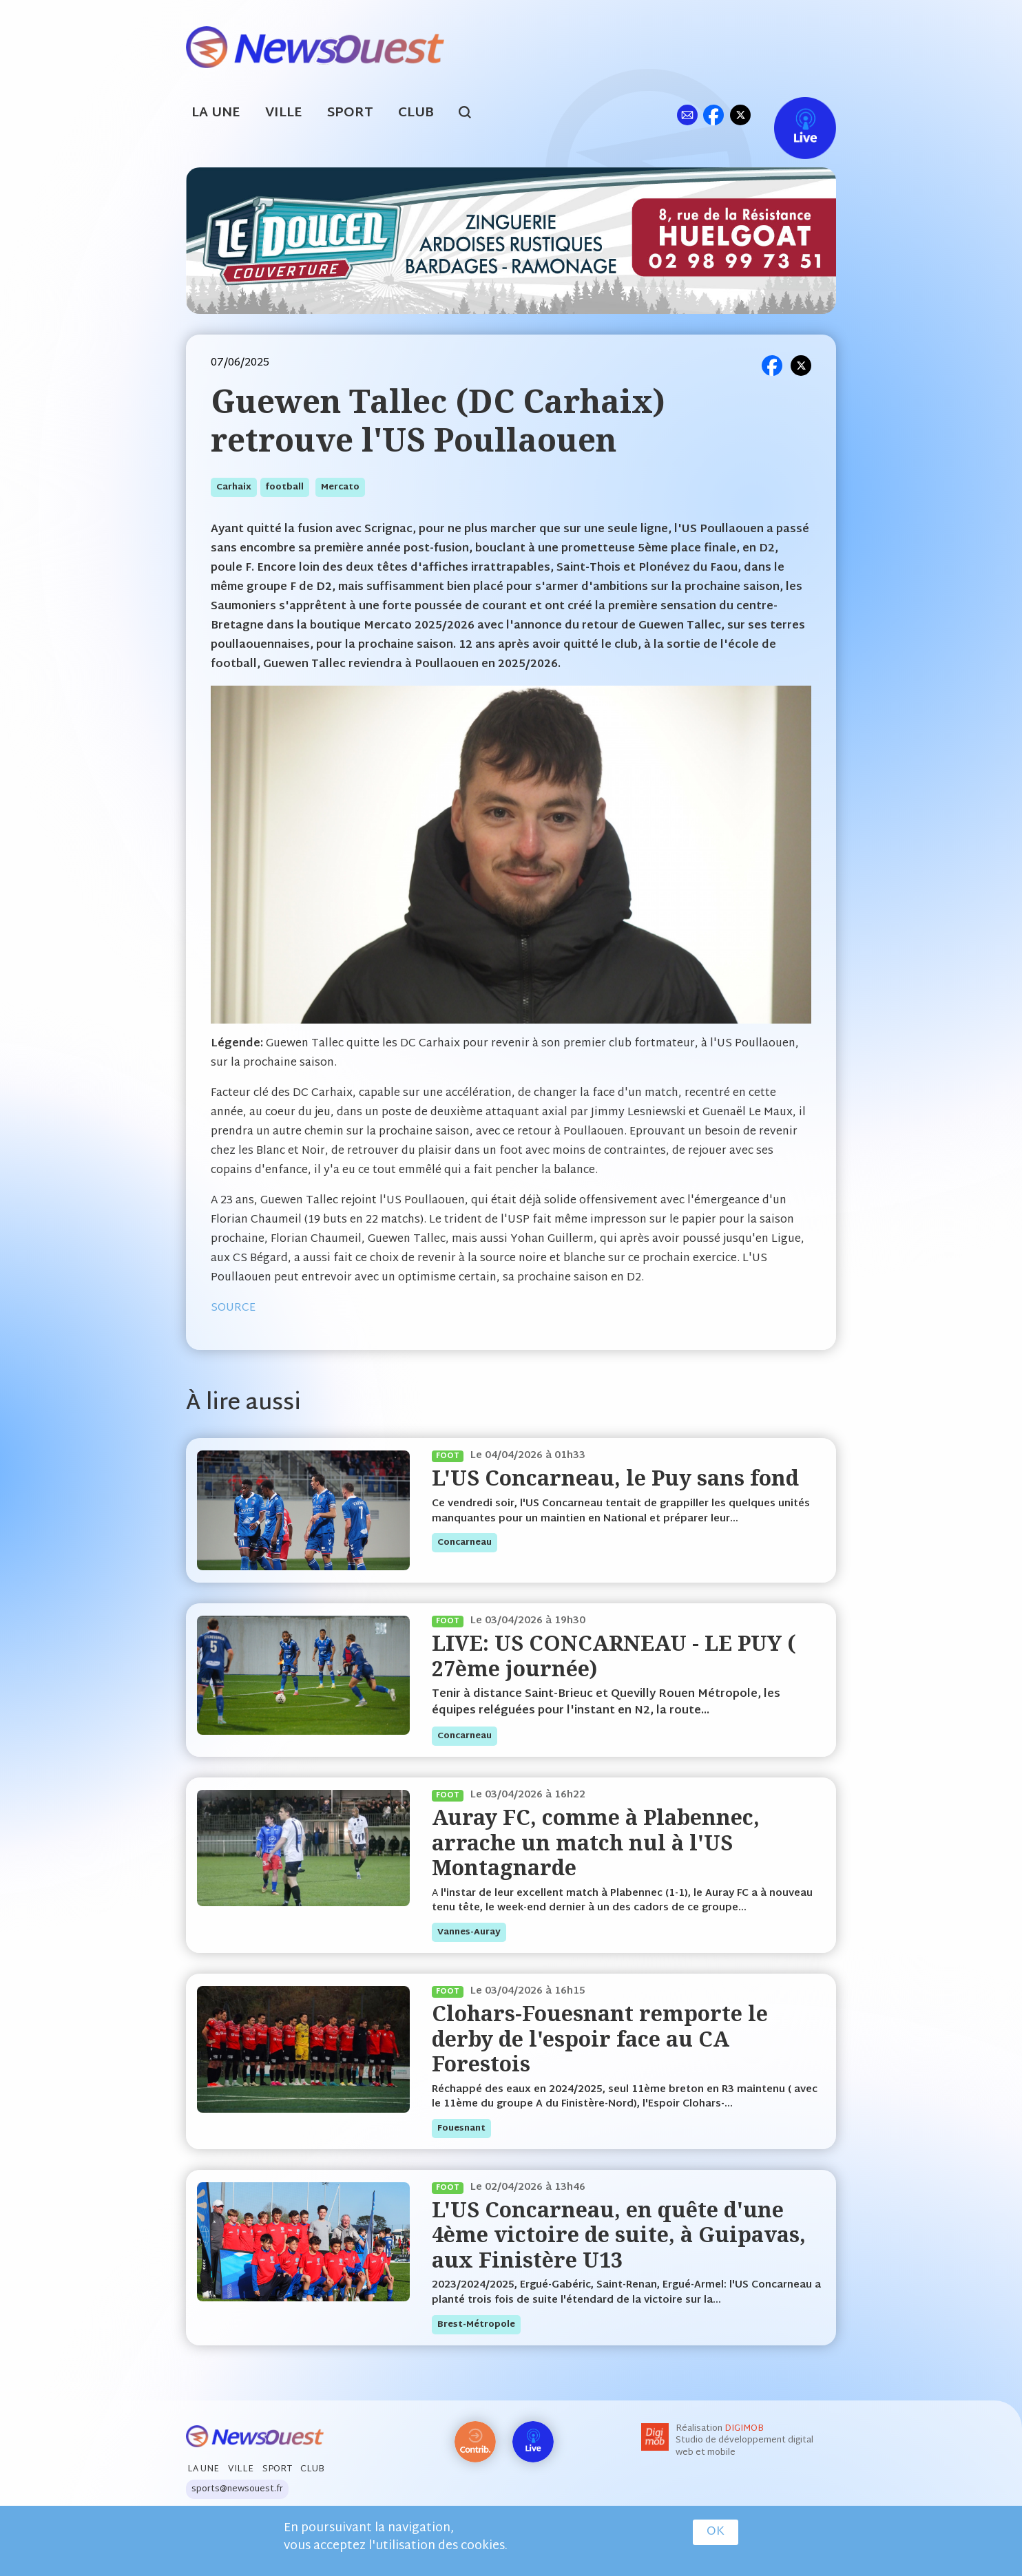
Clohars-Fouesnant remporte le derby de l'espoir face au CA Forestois (600, 2038)
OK (715, 2532)
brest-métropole (476, 2324)
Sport (350, 113)
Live (791, 115)
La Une (215, 113)
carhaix (233, 487)
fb (713, 115)
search (472, 114)
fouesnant (461, 2128)
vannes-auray (469, 1932)
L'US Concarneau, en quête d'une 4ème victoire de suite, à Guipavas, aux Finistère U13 (619, 2234)
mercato (340, 487)
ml (687, 115)
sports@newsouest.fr (237, 2489)
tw (740, 115)
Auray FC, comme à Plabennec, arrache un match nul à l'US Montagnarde (596, 1842)
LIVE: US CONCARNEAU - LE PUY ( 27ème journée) (613, 1655)
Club (416, 113)
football (285, 487)
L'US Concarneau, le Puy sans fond (615, 1478)
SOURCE (233, 1308)
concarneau (464, 1542)
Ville (283, 113)
